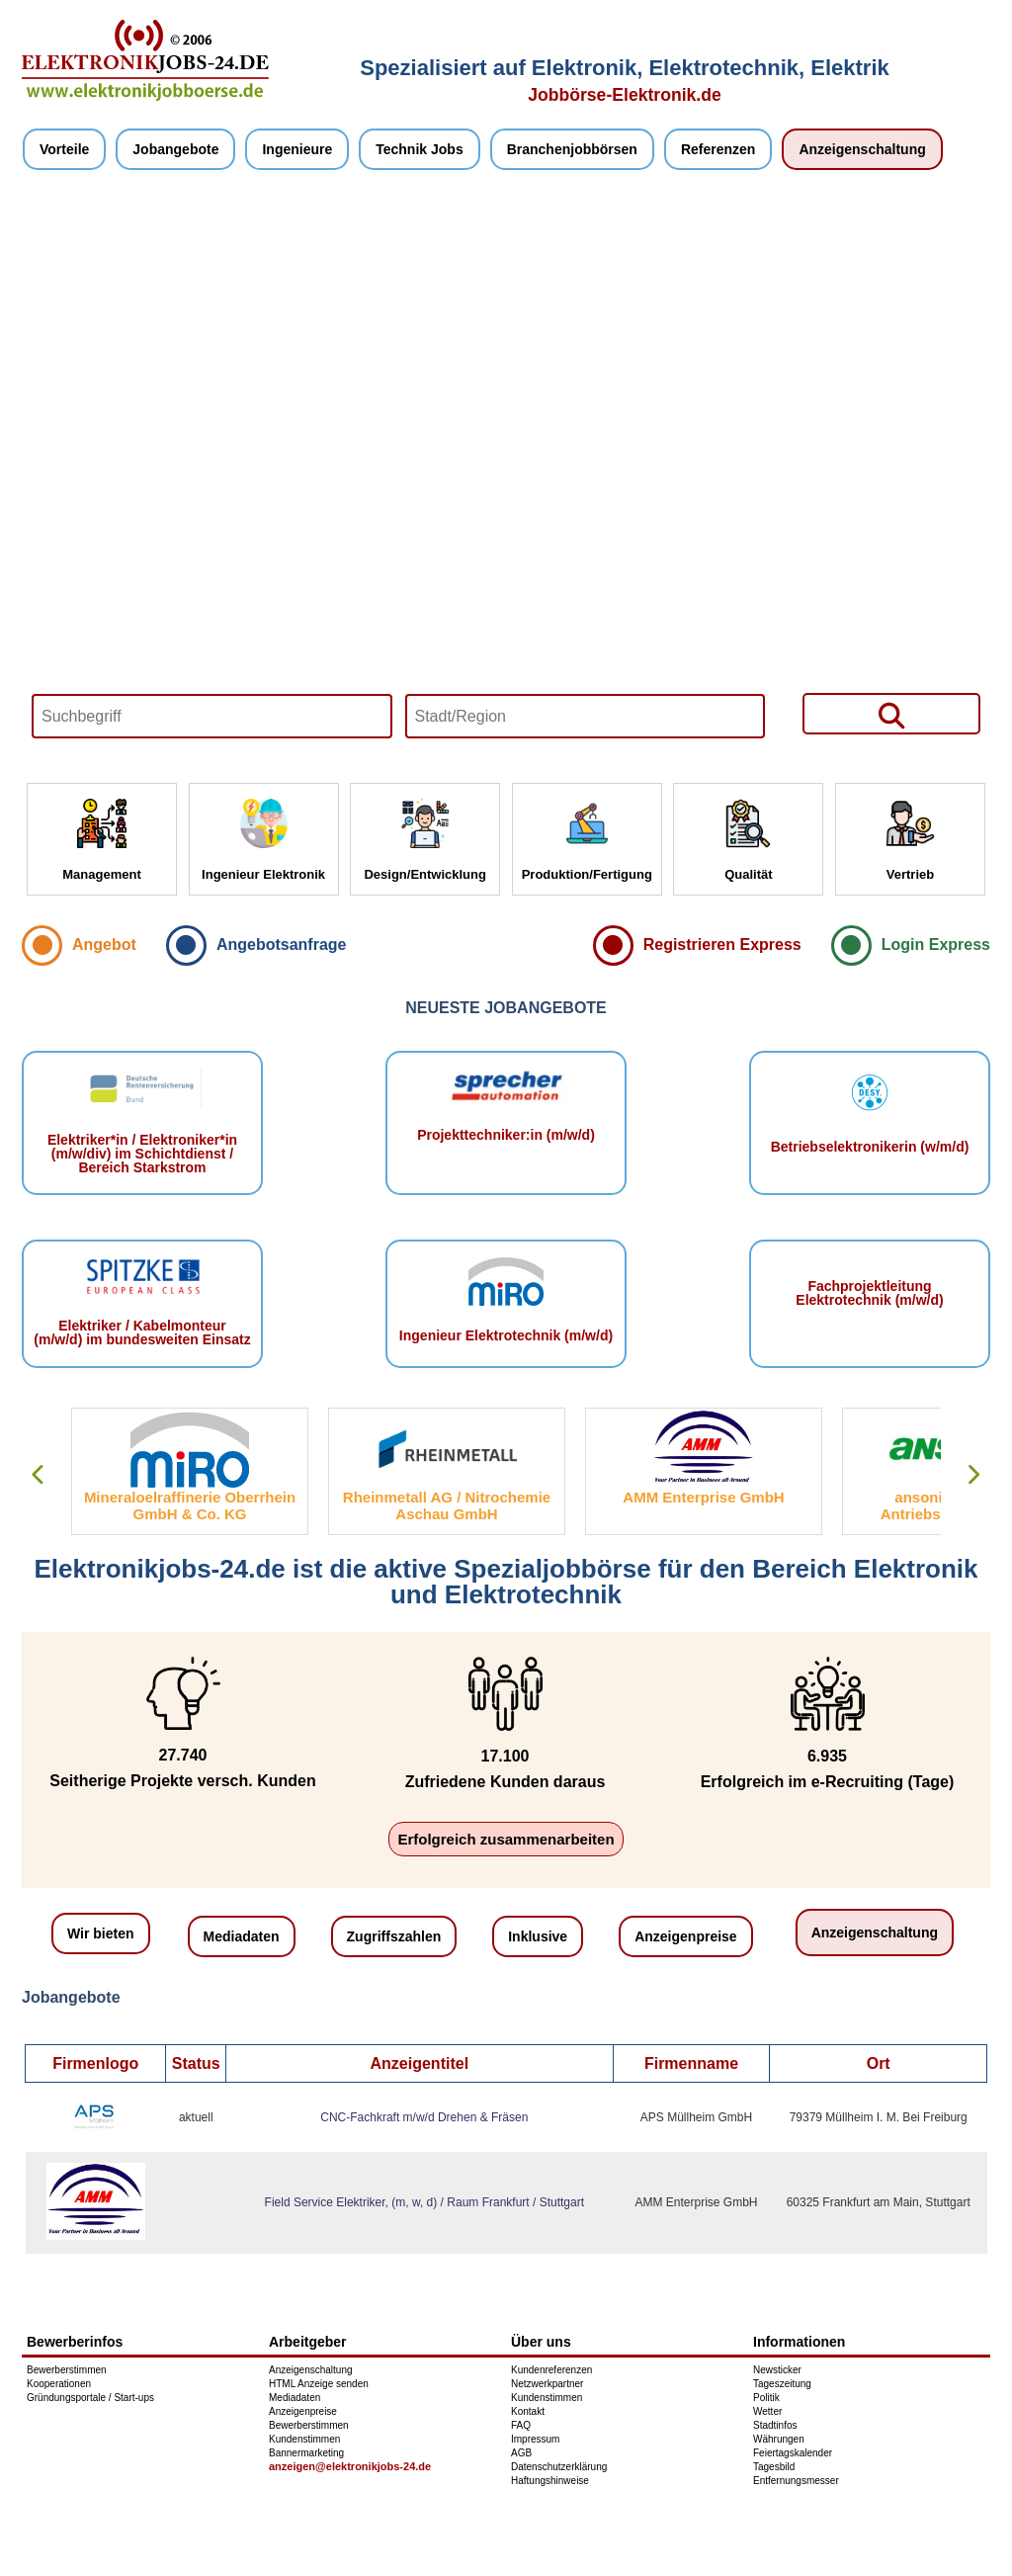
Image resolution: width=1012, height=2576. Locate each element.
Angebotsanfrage (281, 944)
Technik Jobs (419, 149)
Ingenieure (297, 149)
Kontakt (528, 2411)
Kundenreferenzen (551, 2369)
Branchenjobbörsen (572, 149)
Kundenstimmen (304, 2439)
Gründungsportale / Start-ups (90, 2397)
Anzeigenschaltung (862, 149)
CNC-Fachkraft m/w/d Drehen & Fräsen (424, 2117)
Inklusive (537, 1936)
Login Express (936, 944)
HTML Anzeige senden (319, 2383)
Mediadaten (242, 1936)
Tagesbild (774, 2466)
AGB (521, 2452)
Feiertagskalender (792, 2452)
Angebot (104, 944)
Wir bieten (100, 1933)
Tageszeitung (782, 2383)
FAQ (521, 2425)
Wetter (767, 2411)
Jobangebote (175, 149)
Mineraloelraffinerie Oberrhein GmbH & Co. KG (189, 1505)
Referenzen (718, 149)
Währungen (778, 2439)
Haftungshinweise (550, 2480)
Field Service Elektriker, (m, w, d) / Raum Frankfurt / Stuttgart (424, 2202)
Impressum (535, 2439)
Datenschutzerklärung (559, 2466)
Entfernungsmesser (796, 2480)
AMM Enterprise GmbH (703, 1497)
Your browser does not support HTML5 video (506, 476)
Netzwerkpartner (547, 2383)
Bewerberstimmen (67, 2369)
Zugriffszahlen (394, 1936)
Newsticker (777, 2369)
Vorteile (64, 149)
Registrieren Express (722, 944)
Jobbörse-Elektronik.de (624, 95)
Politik (766, 2397)
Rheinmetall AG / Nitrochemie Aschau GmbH (446, 1505)
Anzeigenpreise (685, 1936)
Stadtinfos (775, 2425)
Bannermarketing (306, 2452)
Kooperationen (59, 2383)
